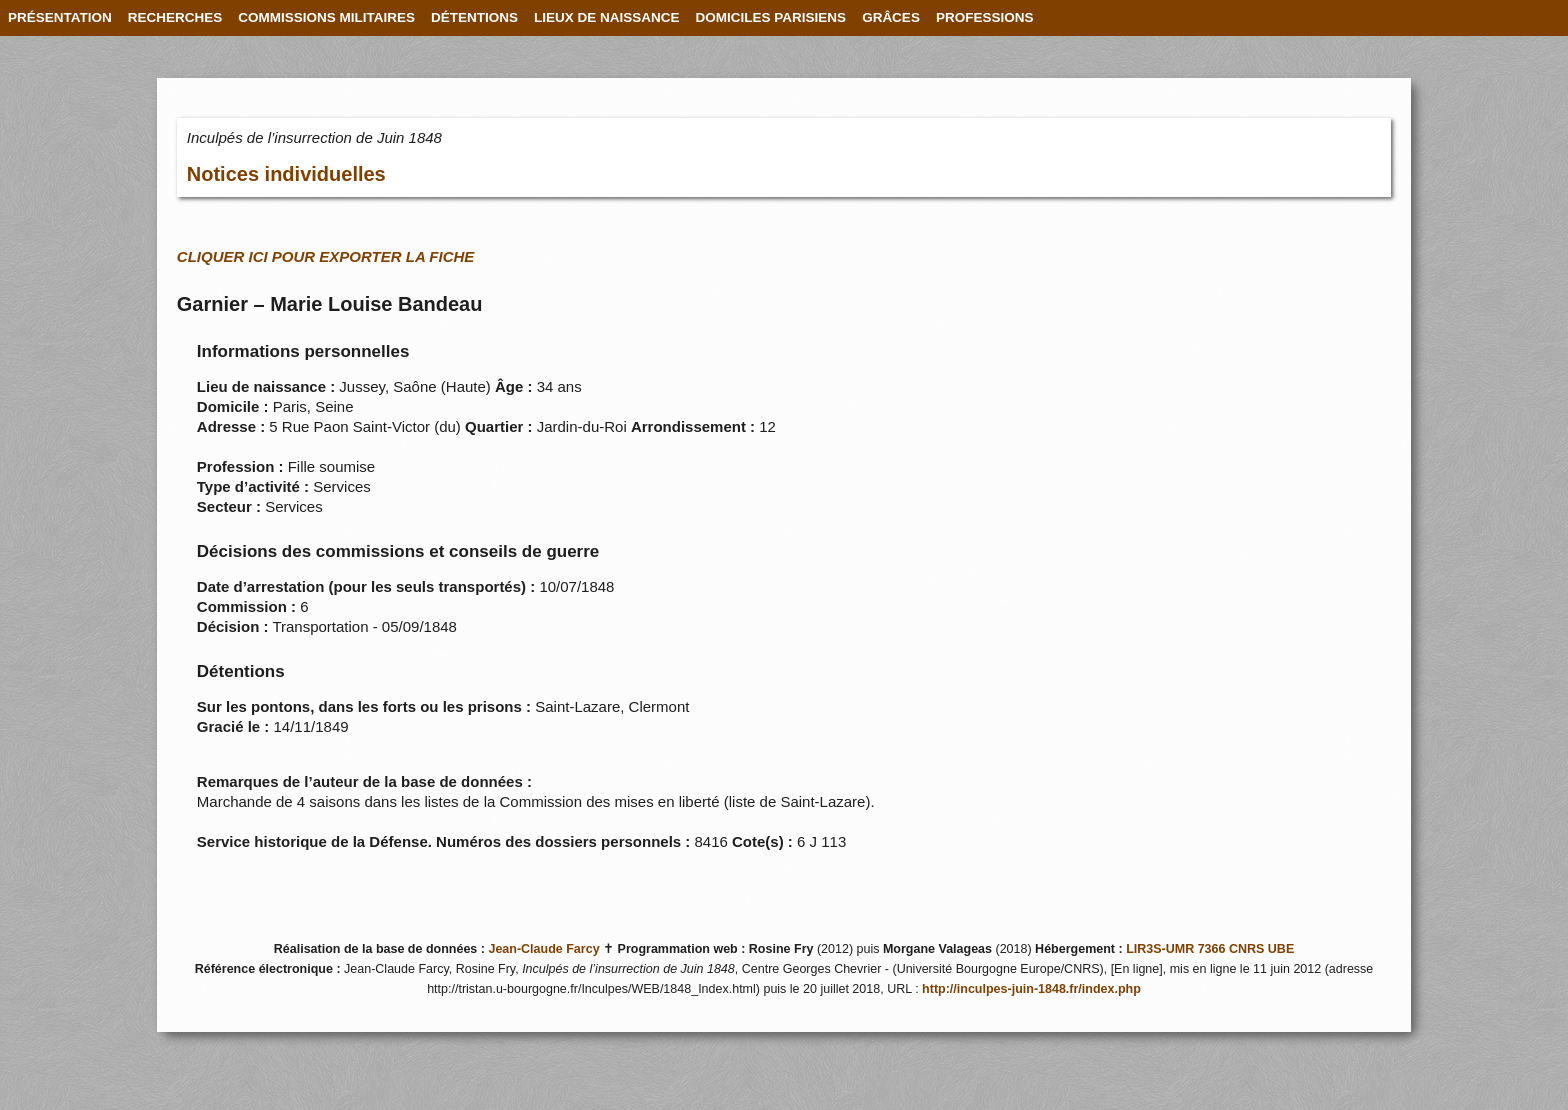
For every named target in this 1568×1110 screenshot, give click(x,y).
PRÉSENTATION (60, 17)
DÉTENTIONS (474, 17)
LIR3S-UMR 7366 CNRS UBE (1210, 949)
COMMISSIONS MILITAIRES (326, 17)
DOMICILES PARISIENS (771, 17)
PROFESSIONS (985, 17)
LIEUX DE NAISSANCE (607, 17)
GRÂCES (891, 17)
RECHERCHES (175, 17)
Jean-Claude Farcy (543, 949)
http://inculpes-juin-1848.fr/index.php (1031, 989)
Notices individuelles (286, 174)
